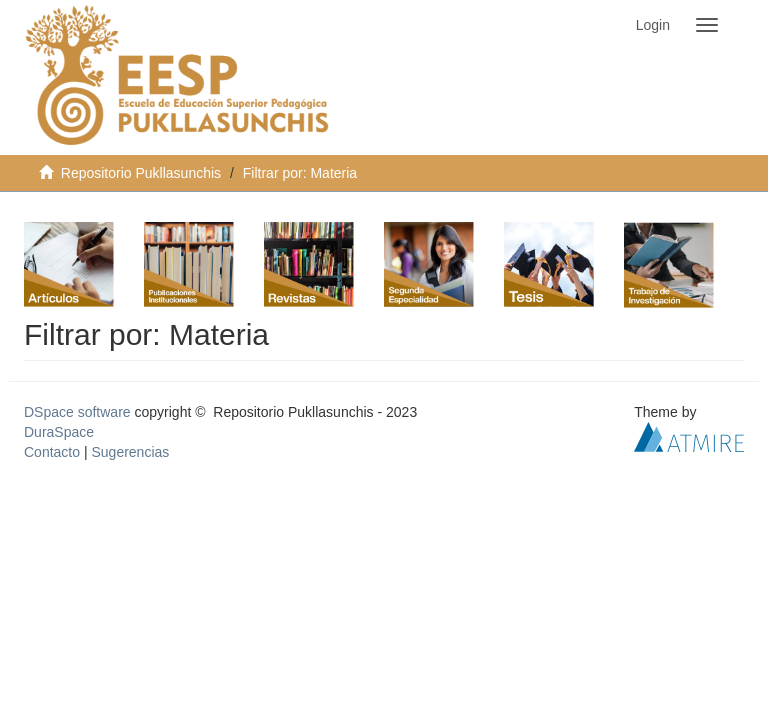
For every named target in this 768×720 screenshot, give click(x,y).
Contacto (52, 452)
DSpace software (77, 412)
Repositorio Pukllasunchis (141, 173)
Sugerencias (130, 452)
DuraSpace (59, 432)
